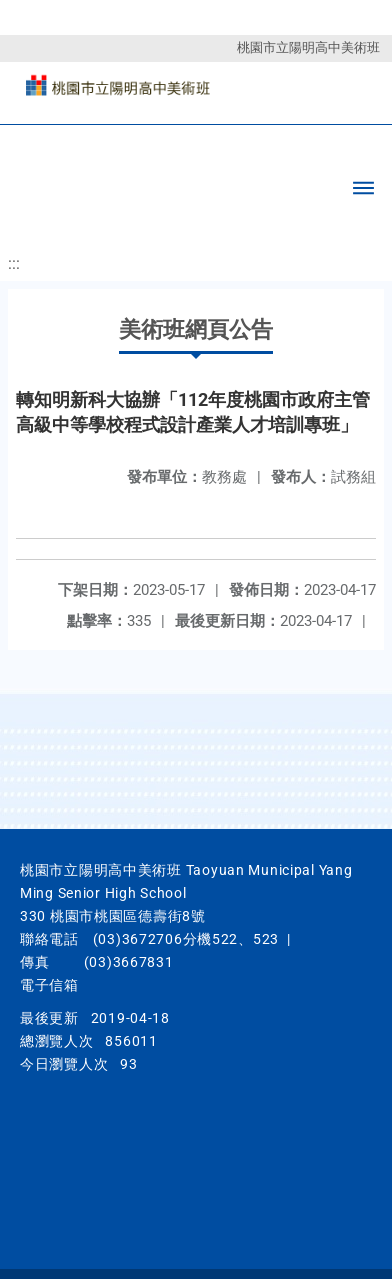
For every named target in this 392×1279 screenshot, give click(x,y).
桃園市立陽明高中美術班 (308, 47)
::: (14, 263)
